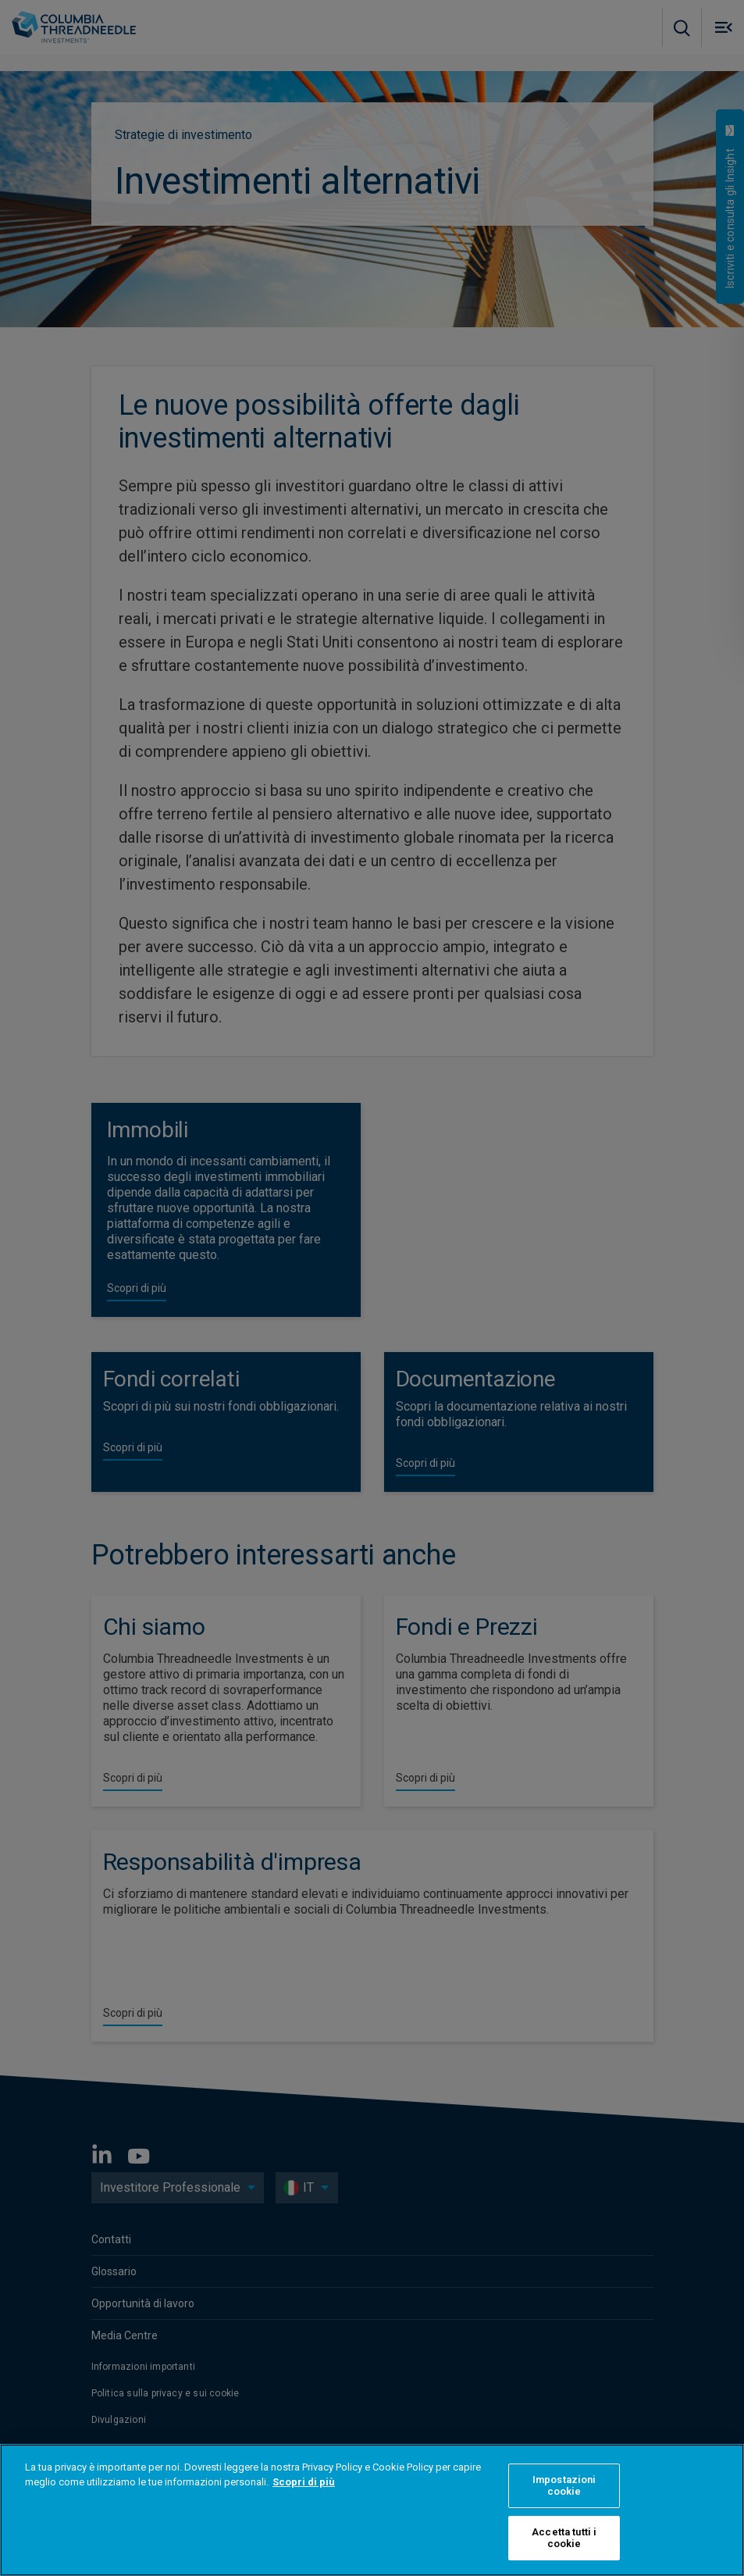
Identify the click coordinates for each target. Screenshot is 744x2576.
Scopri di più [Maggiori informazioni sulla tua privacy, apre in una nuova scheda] (303, 2482)
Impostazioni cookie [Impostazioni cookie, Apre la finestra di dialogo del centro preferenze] (564, 2486)
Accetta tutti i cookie (564, 2538)
